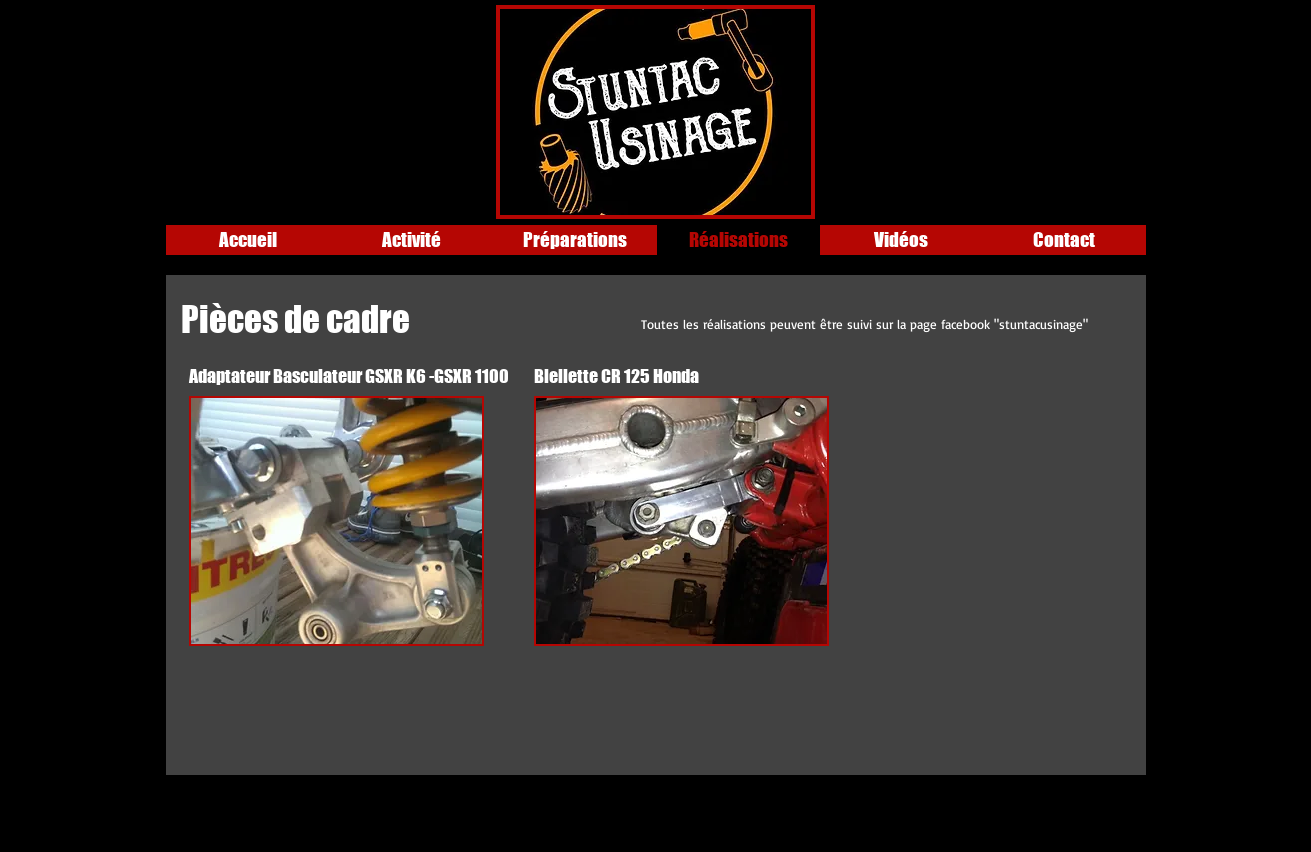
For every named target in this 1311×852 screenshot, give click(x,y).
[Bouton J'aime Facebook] (292, 25)
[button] (336, 521)
